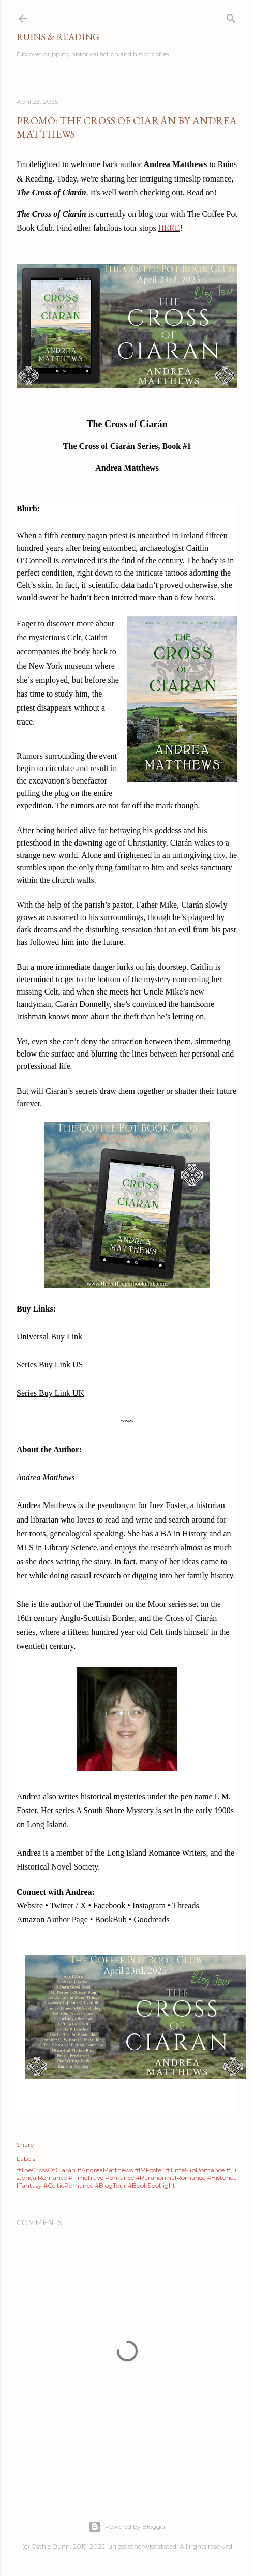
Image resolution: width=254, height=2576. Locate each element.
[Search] (231, 16)
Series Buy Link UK (50, 1393)
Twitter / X (68, 1905)
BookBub (110, 1919)
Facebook (109, 1905)
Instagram (149, 1905)
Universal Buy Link (49, 1336)
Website (30, 1905)
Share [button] (25, 2144)
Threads (185, 1905)
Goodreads (151, 1919)
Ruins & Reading (58, 37)
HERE (169, 227)
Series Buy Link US (50, 1364)
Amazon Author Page (52, 1919)
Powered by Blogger (127, 2527)
